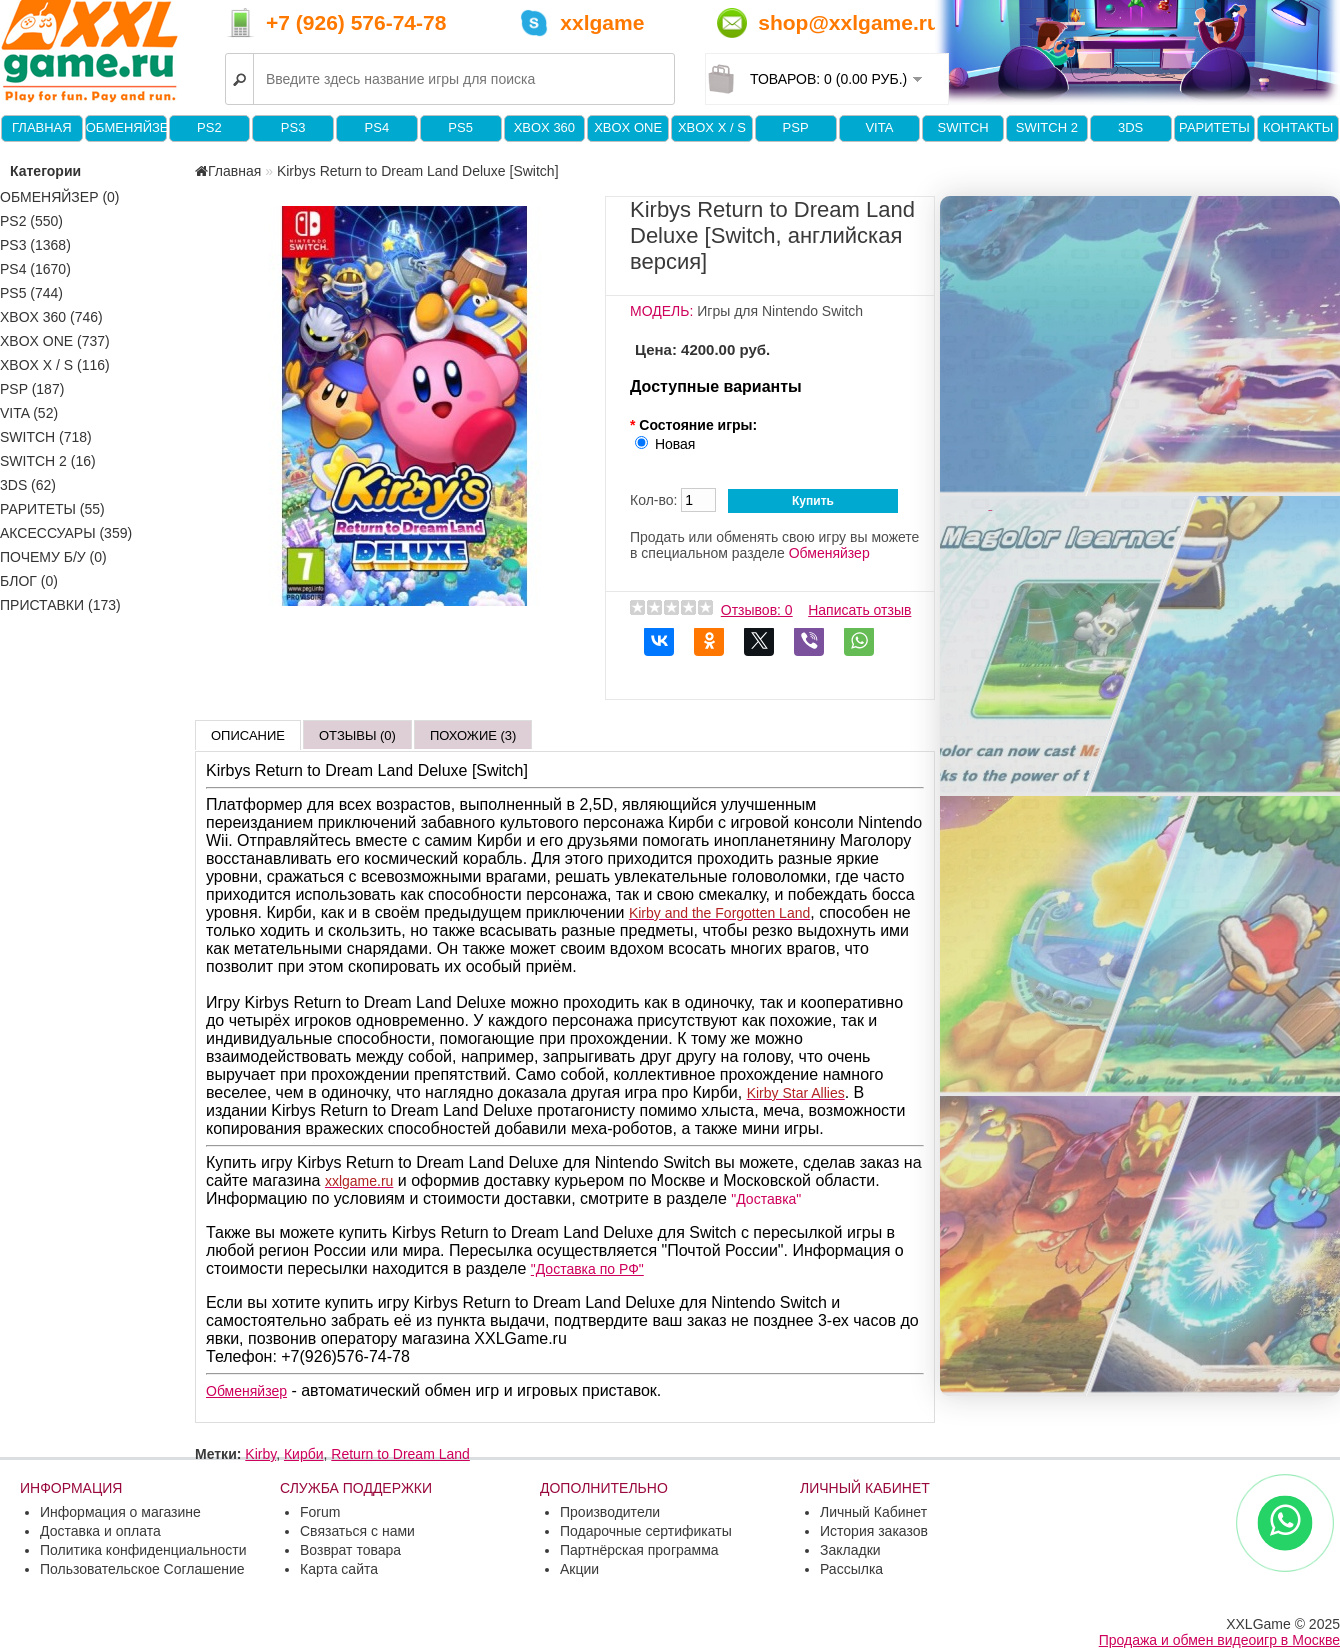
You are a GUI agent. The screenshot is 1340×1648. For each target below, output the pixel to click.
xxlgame (602, 22)
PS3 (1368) (35, 245)
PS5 (460, 127)
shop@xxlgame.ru (849, 22)
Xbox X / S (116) (55, 365)
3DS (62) (28, 485)
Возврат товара (350, 1550)
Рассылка (851, 1569)
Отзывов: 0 (757, 610)
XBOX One (628, 127)
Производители (610, 1512)
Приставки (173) (60, 605)
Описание (248, 735)
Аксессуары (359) (66, 533)
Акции (579, 1569)
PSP (796, 127)
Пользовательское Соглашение (142, 1569)
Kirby (260, 1454)
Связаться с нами (357, 1531)
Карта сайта (339, 1569)
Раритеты (1214, 127)
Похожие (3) (473, 735)
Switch (962, 127)
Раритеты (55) (52, 509)
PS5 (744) (31, 293)
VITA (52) (29, 413)
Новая (675, 444)
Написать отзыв (859, 610)
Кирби (304, 1454)
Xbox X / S (712, 127)
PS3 (293, 127)
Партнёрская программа (639, 1550)
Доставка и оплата (100, 1531)
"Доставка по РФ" (587, 1269)
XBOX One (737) (55, 341)
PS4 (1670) (35, 269)
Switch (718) (46, 437)
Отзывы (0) (357, 735)
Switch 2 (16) (48, 461)
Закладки (850, 1550)
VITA (879, 127)
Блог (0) (29, 581)
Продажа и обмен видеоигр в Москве (1219, 1640)
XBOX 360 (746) (51, 317)
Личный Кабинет (873, 1512)
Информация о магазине (120, 1512)
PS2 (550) (31, 221)
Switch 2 (1047, 127)
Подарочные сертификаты (646, 1531)
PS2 (209, 127)
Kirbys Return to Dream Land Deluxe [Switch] (418, 171)
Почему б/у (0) (53, 557)
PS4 (377, 127)
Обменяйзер (126, 127)
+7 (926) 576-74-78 (356, 22)
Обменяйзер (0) (60, 197)
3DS (1130, 127)
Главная (42, 127)
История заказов (874, 1531)
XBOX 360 (544, 127)
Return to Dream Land (400, 1454)
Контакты (1298, 127)
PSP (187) (32, 389)
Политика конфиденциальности (143, 1550)
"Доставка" (766, 1199)
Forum (320, 1512)
